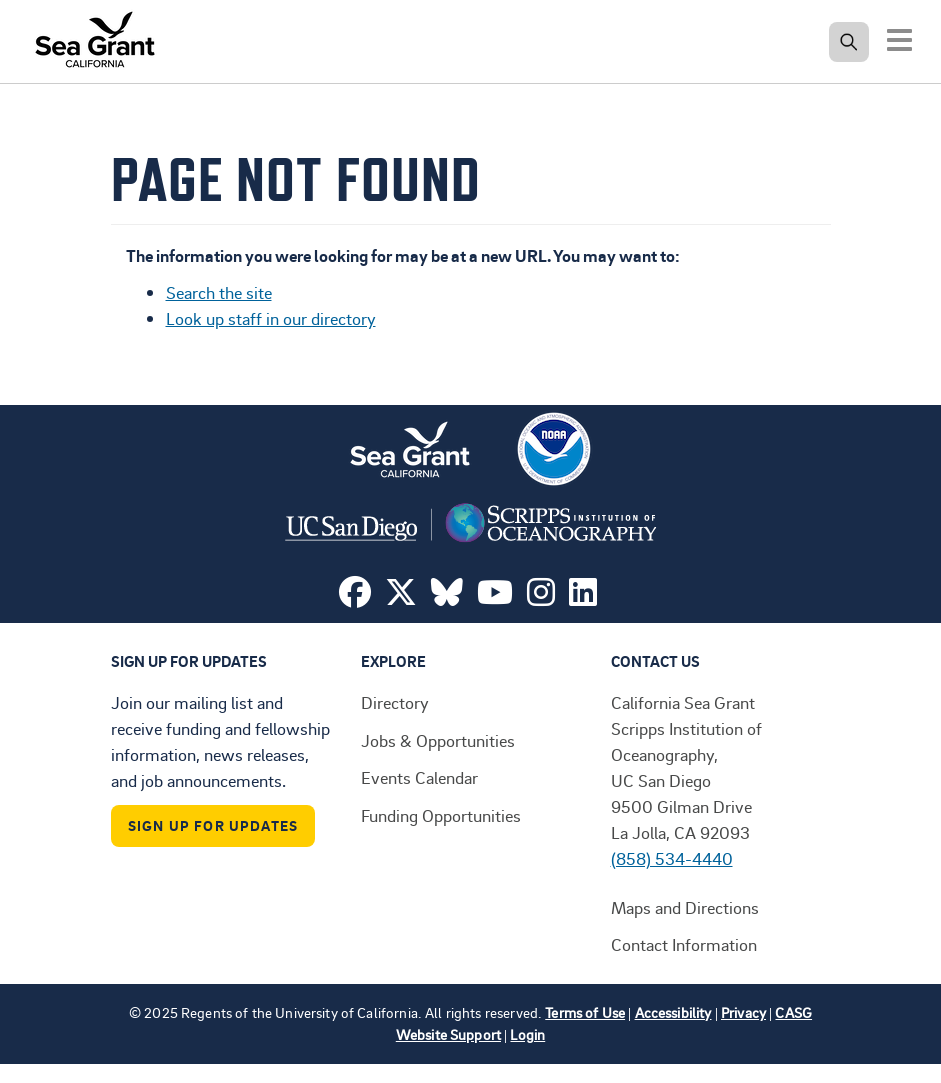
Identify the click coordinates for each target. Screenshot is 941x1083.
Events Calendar (419, 777)
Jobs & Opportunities (438, 740)
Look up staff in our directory (271, 318)
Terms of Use (585, 1012)
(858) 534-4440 (672, 858)
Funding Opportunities (441, 815)
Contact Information (684, 944)
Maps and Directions (685, 907)
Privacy (743, 1012)
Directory (395, 702)
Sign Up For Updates (213, 825)
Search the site (219, 292)
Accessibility (673, 1012)
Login (527, 1034)
